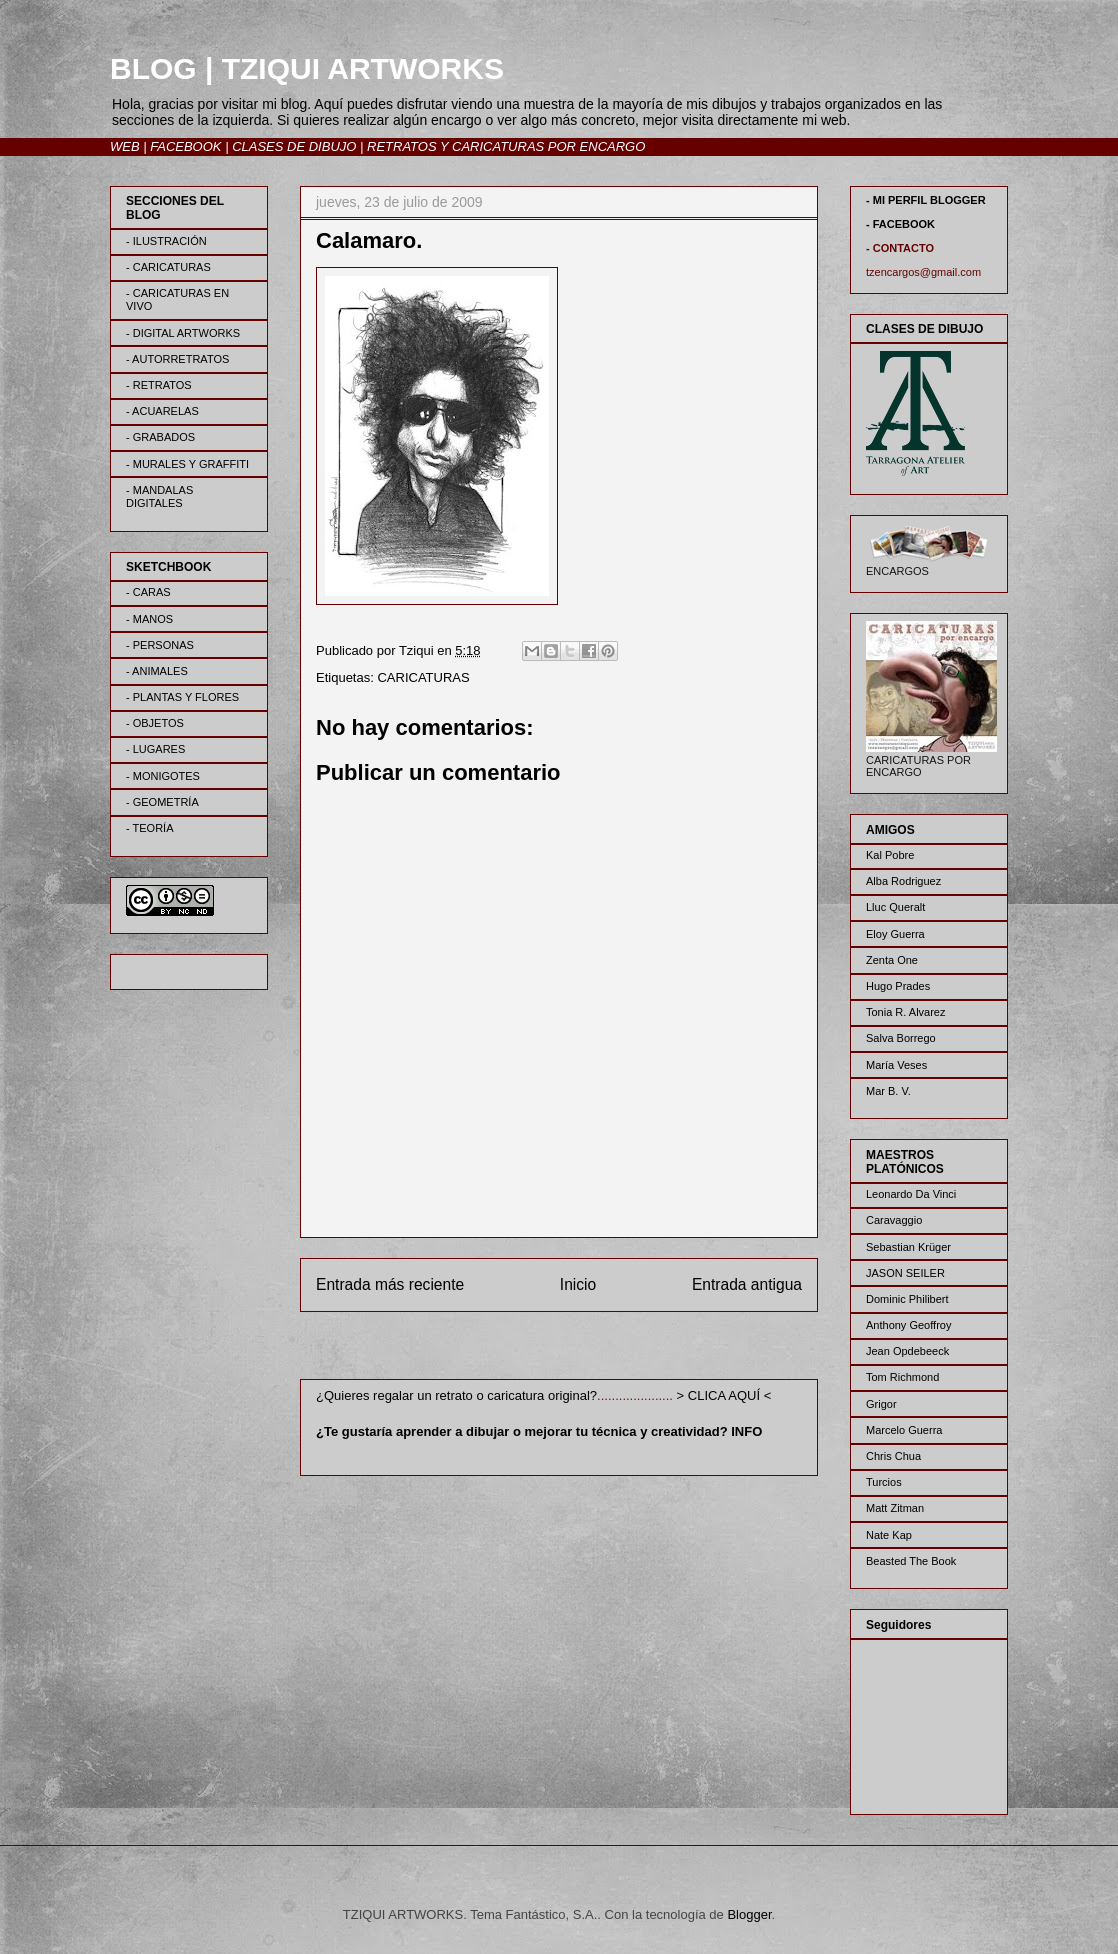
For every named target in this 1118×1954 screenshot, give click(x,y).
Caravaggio (894, 1220)
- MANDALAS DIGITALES (159, 496)
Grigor (881, 1404)
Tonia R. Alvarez (905, 1012)
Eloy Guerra (895, 934)
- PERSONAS (160, 645)
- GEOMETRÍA (162, 802)
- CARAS (148, 592)
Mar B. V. (888, 1091)
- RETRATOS (159, 385)
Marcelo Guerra (904, 1430)
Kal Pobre (890, 855)
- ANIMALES (157, 671)
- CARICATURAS (168, 267)
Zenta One (892, 960)
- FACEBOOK (900, 224)
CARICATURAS (423, 677)
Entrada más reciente (390, 1284)
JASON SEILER (905, 1273)
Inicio (578, 1284)
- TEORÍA (149, 828)
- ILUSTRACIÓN (166, 241)
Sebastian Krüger (908, 1247)
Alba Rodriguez (903, 881)
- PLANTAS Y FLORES (182, 697)
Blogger (749, 1914)
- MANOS (149, 619)
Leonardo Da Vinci (911, 1194)
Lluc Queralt (895, 907)
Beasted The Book (911, 1561)
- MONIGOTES (163, 776)
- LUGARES (155, 749)
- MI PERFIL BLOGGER (926, 200)
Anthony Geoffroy (908, 1325)
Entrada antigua (747, 1284)
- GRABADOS (160, 437)
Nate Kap (889, 1535)
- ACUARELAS (162, 411)
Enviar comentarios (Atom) (600, 1349)
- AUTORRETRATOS (177, 359)
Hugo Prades (898, 986)
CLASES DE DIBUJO (294, 146)
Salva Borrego (901, 1038)
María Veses (896, 1065)
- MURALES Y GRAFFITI (187, 464)
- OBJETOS (155, 723)
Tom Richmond (902, 1377)
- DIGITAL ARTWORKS (183, 333)
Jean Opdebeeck (907, 1351)
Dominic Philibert (907, 1299)
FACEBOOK (185, 146)
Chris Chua (893, 1456)
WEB (125, 146)
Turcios (884, 1482)
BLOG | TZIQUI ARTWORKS (307, 68)
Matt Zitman (895, 1508)
